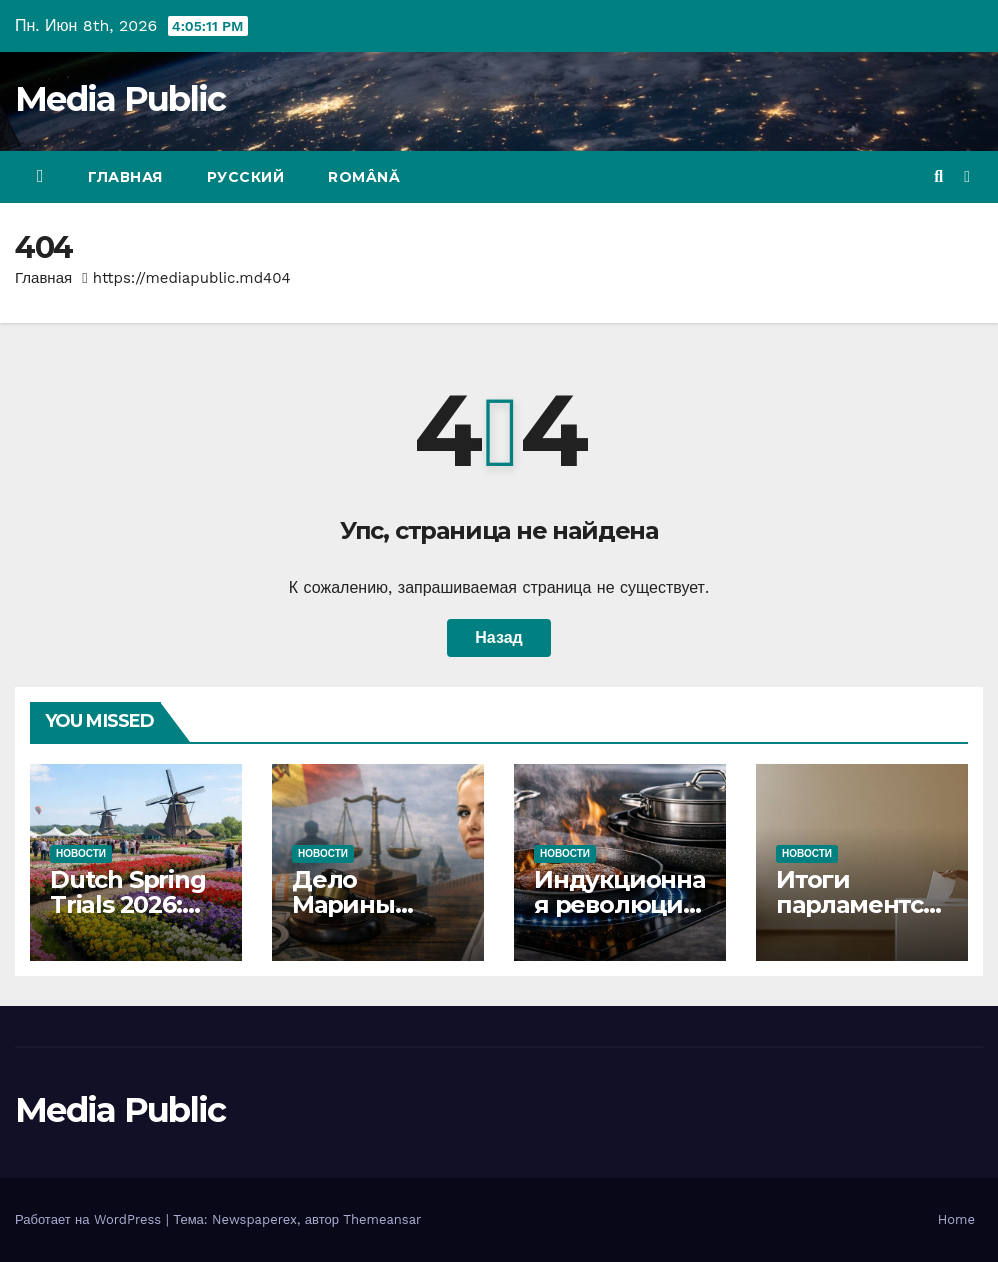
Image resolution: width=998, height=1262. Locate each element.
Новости (81, 853)
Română (364, 177)
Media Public (120, 99)
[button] (938, 176)
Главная (125, 177)
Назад (498, 637)
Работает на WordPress (90, 1219)
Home (956, 1219)
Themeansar (382, 1219)
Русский (246, 177)
